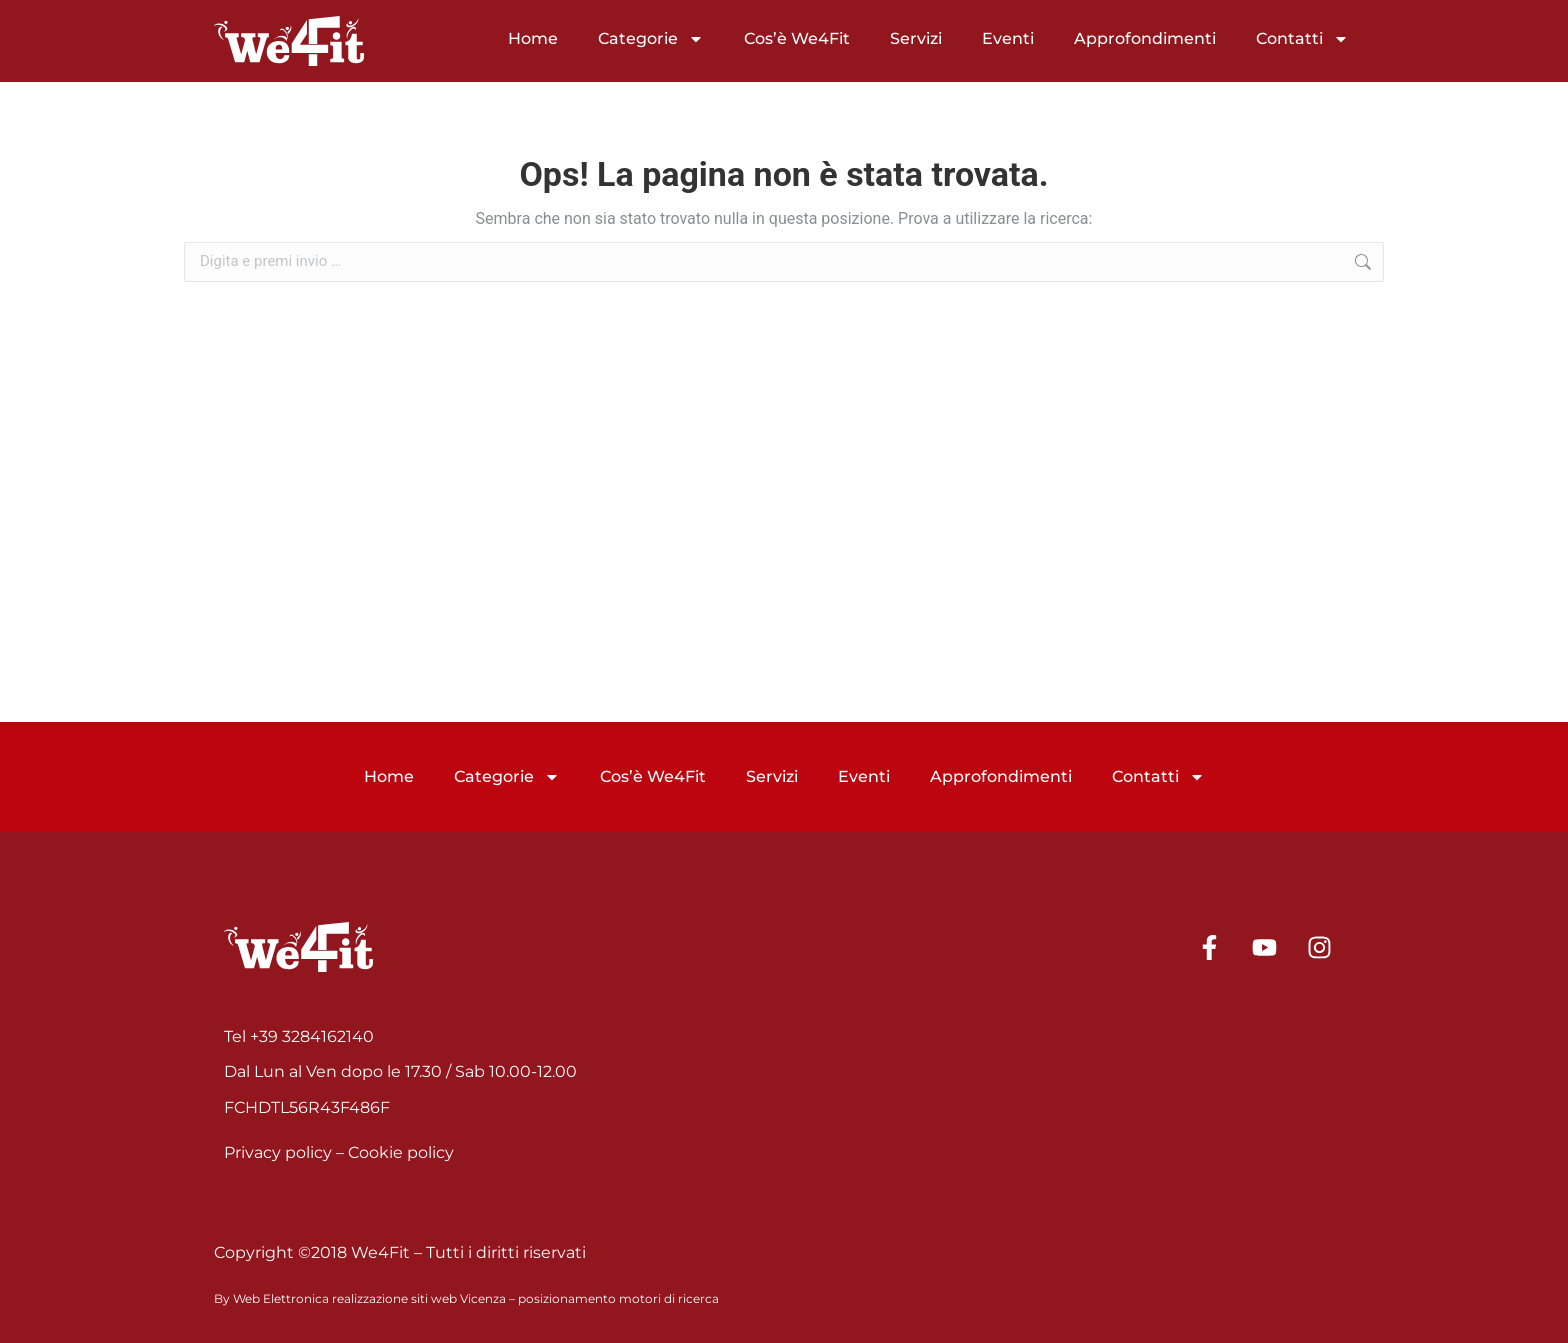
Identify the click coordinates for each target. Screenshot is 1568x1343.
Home (533, 38)
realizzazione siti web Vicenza (419, 1298)
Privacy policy (278, 1152)
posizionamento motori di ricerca (618, 1298)
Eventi (1008, 38)
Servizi (916, 38)
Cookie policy (401, 1152)
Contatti (1302, 39)
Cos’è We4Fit (797, 38)
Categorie (651, 39)
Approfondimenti (1145, 38)
